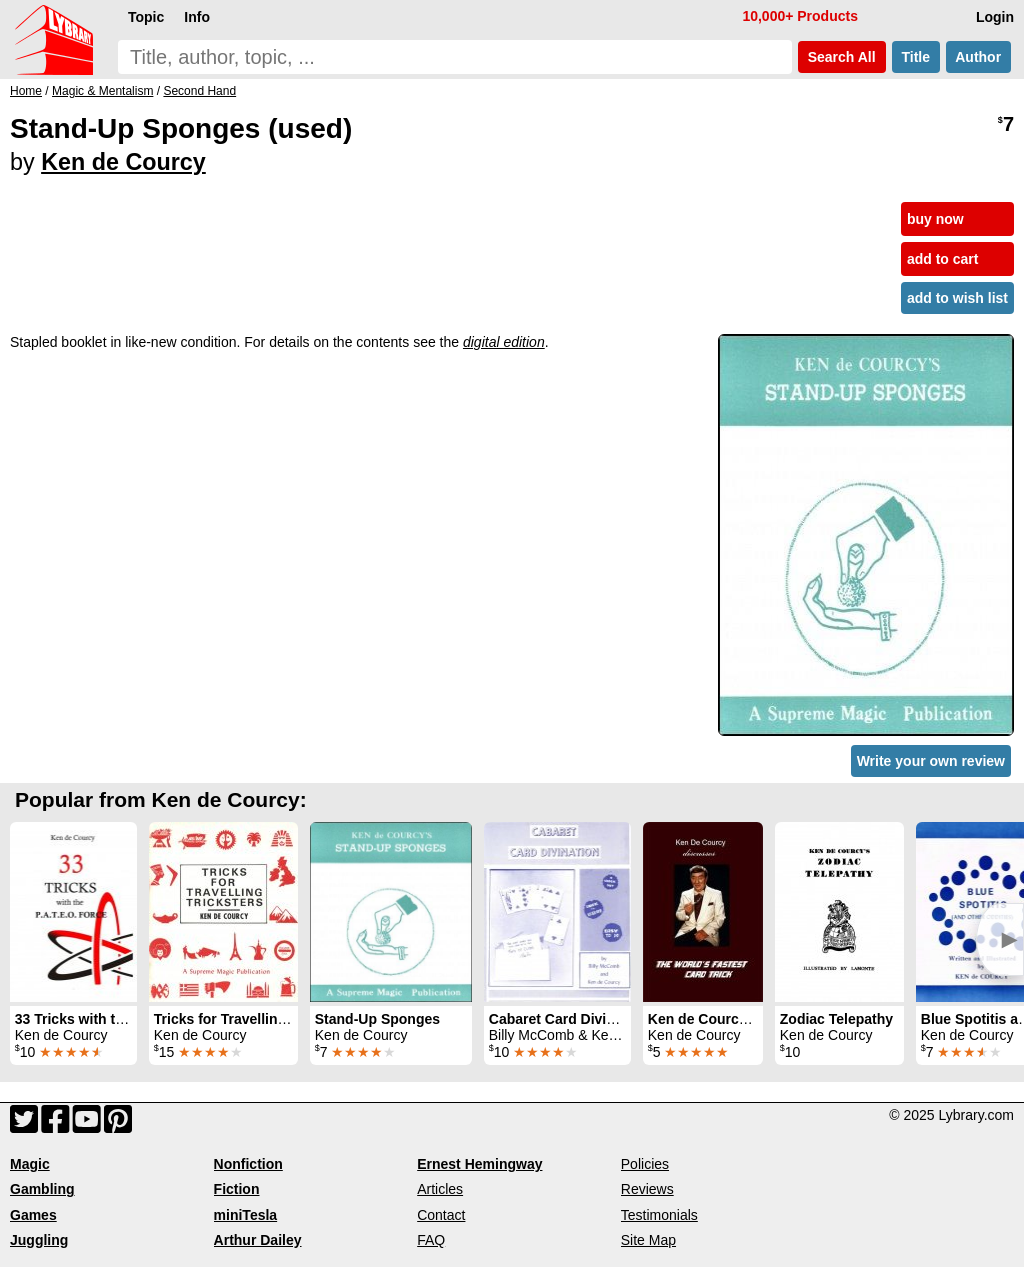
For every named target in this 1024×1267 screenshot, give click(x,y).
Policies (645, 1164)
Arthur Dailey (258, 1240)
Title (916, 57)
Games (33, 1215)
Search (842, 57)
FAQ (431, 1240)
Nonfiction (248, 1164)
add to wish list (957, 298)
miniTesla (246, 1215)
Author (978, 57)
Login (995, 17)
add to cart (943, 259)
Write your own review (931, 761)
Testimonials (659, 1215)
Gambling (42, 1189)
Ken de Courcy (123, 162)
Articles (440, 1189)
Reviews (647, 1189)
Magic (30, 1164)
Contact (441, 1215)
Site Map (648, 1240)
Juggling (39, 1240)
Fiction (237, 1189)
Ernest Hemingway (479, 1164)
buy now (935, 219)
